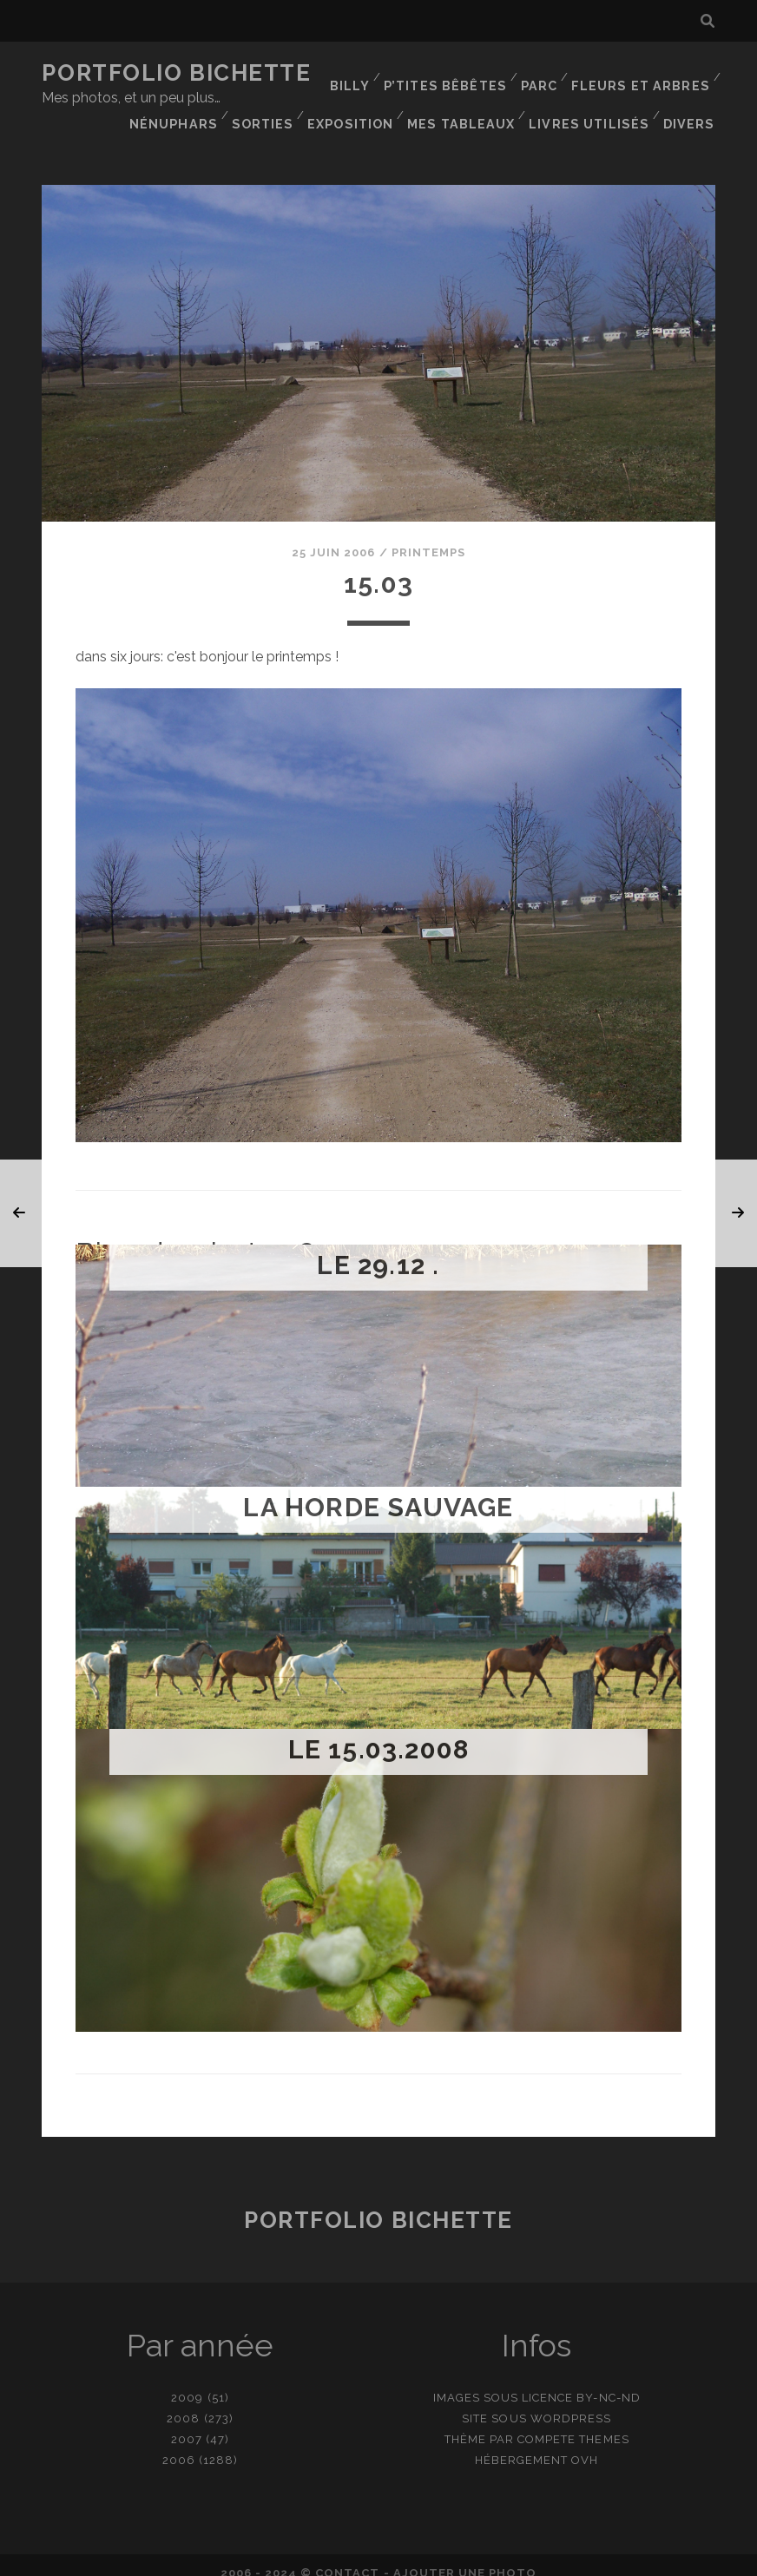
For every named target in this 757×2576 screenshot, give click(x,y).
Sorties (459, 95)
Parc (545, 73)
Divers (691, 116)
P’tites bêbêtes (452, 73)
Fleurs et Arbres (644, 73)
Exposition (548, 95)
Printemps (428, 536)
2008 (183, 2402)
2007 (186, 2423)
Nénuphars (371, 95)
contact (347, 2557)
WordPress (570, 2402)
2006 (178, 2444)
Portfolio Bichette (176, 73)
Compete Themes (573, 2423)
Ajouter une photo (465, 2557)
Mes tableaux (658, 95)
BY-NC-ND (608, 2382)
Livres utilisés (594, 116)
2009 (187, 2382)
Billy (358, 73)
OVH (584, 2444)
